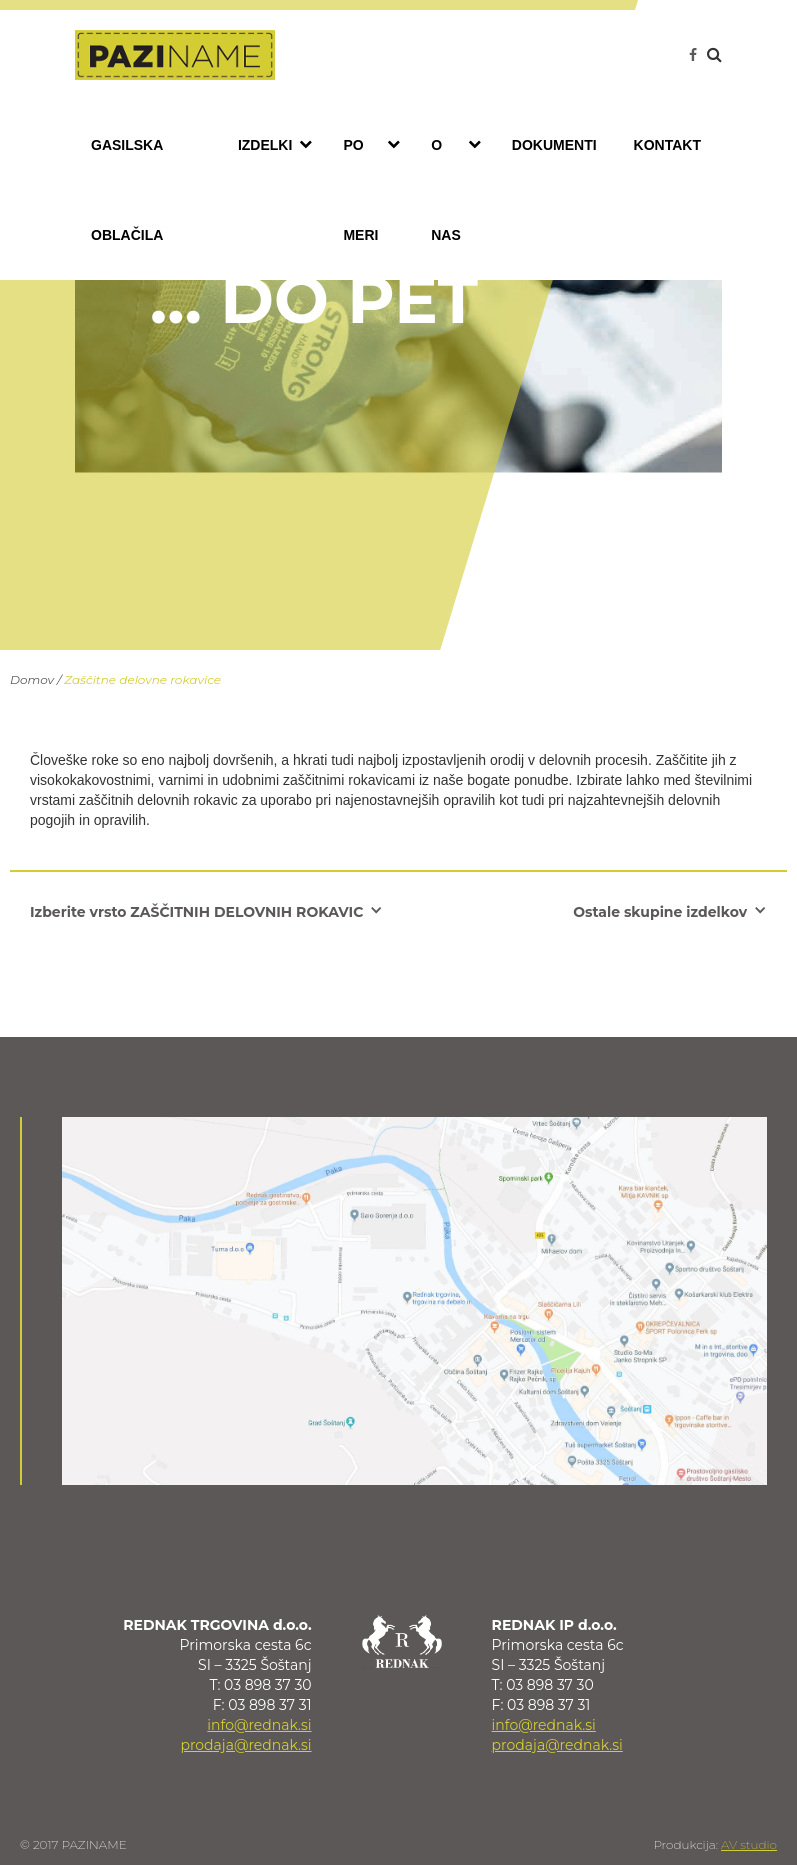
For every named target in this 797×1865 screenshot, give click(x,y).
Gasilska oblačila (127, 190)
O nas (461, 187)
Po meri (376, 187)
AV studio (749, 1844)
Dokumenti (554, 145)
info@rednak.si (259, 1725)
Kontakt (667, 145)
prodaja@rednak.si (245, 1745)
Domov (32, 679)
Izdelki (280, 143)
